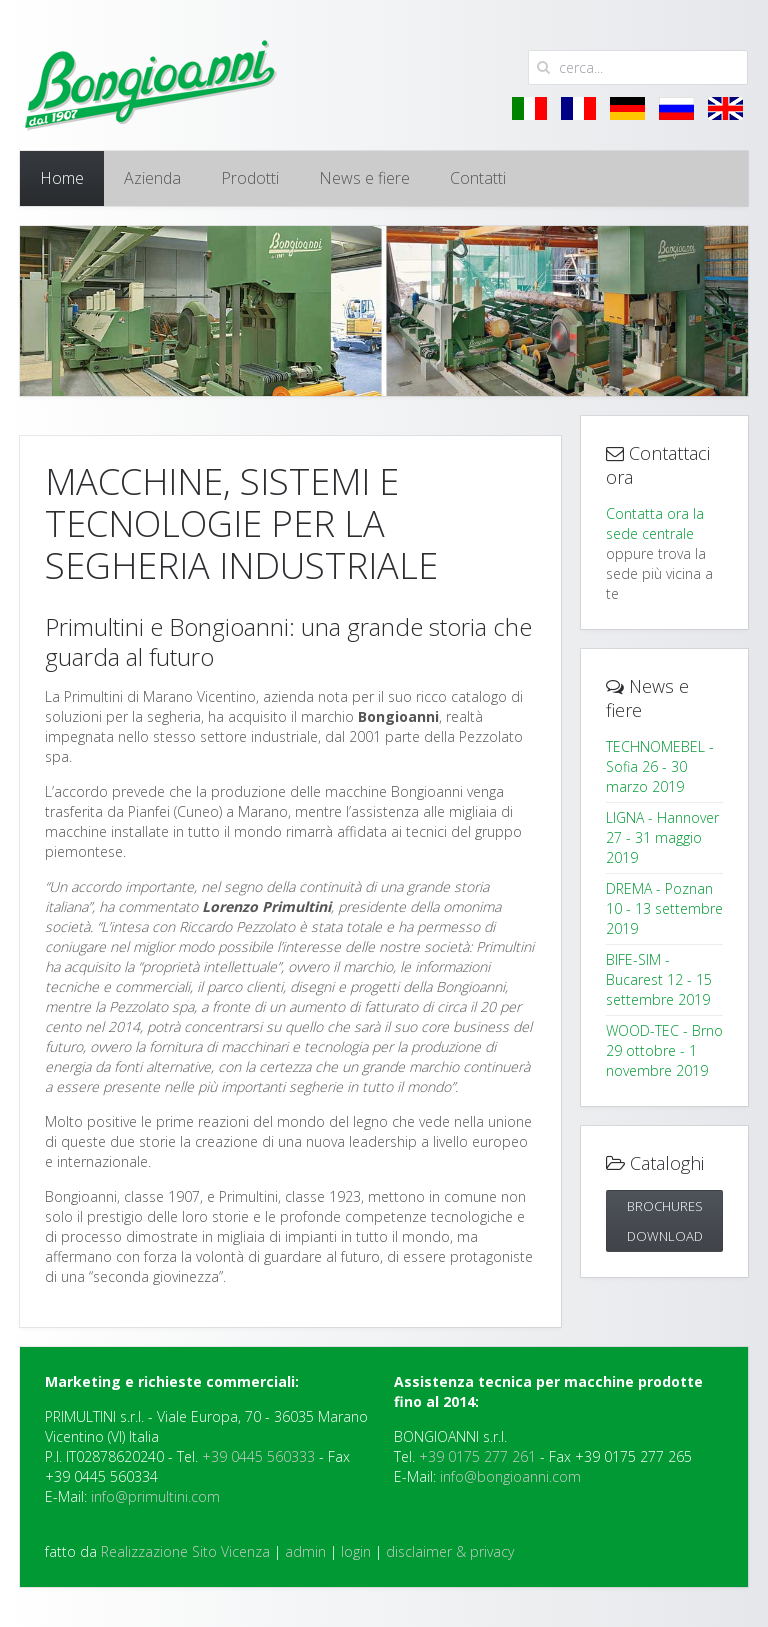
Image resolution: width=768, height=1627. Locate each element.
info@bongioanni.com (510, 1476)
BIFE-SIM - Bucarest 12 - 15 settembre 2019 (659, 979)
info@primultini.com (155, 1496)
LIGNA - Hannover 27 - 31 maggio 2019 (662, 837)
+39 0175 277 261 (477, 1456)
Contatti (478, 178)
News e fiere (364, 178)
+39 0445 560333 (258, 1456)
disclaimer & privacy (450, 1551)
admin (305, 1551)
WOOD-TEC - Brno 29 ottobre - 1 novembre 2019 (664, 1050)
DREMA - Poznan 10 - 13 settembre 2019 (664, 908)
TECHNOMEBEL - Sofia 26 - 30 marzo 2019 (660, 766)
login (356, 1551)
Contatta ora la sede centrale (655, 523)
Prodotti (250, 178)
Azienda (152, 178)
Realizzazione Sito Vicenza (185, 1551)
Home (62, 178)
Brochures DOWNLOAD (665, 1221)
